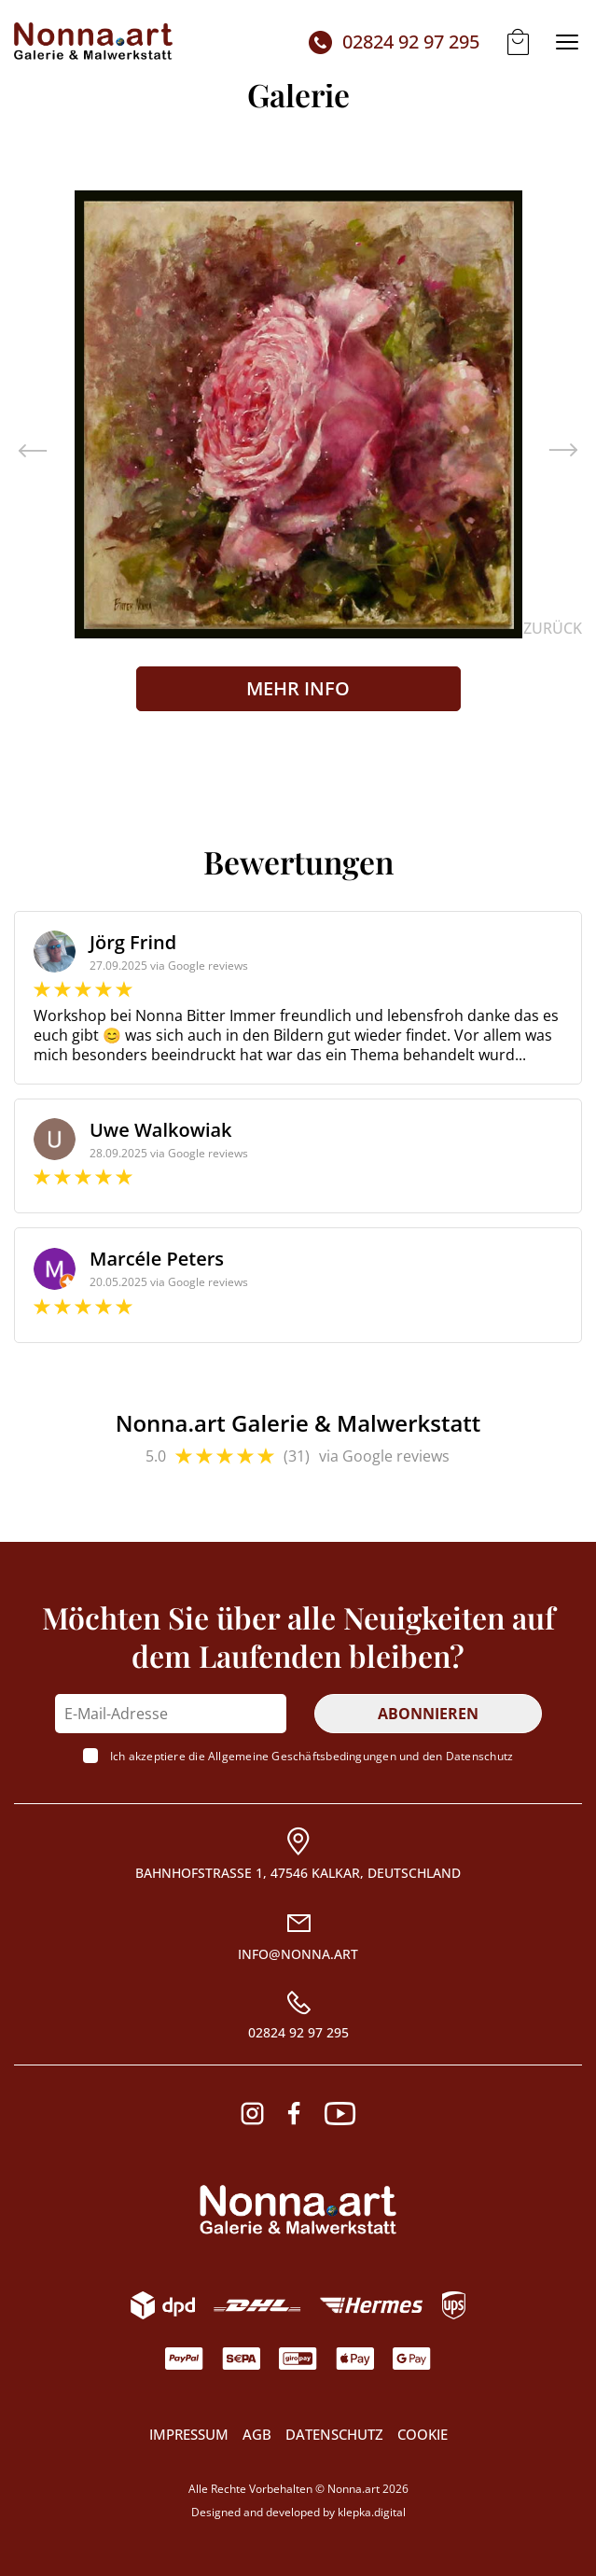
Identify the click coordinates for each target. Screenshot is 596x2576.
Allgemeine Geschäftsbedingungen (302, 1756)
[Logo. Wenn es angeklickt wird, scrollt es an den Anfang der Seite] (298, 2209)
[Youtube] (339, 2114)
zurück (552, 628)
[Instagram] (252, 2114)
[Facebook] (293, 2114)
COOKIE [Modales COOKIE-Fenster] (422, 2434)
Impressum (189, 2434)
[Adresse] (298, 1854)
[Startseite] (93, 42)
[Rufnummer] (298, 2016)
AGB (257, 2434)
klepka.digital (372, 2512)
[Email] (298, 1937)
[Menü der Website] (567, 42)
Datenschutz (479, 1756)
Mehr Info (298, 688)
